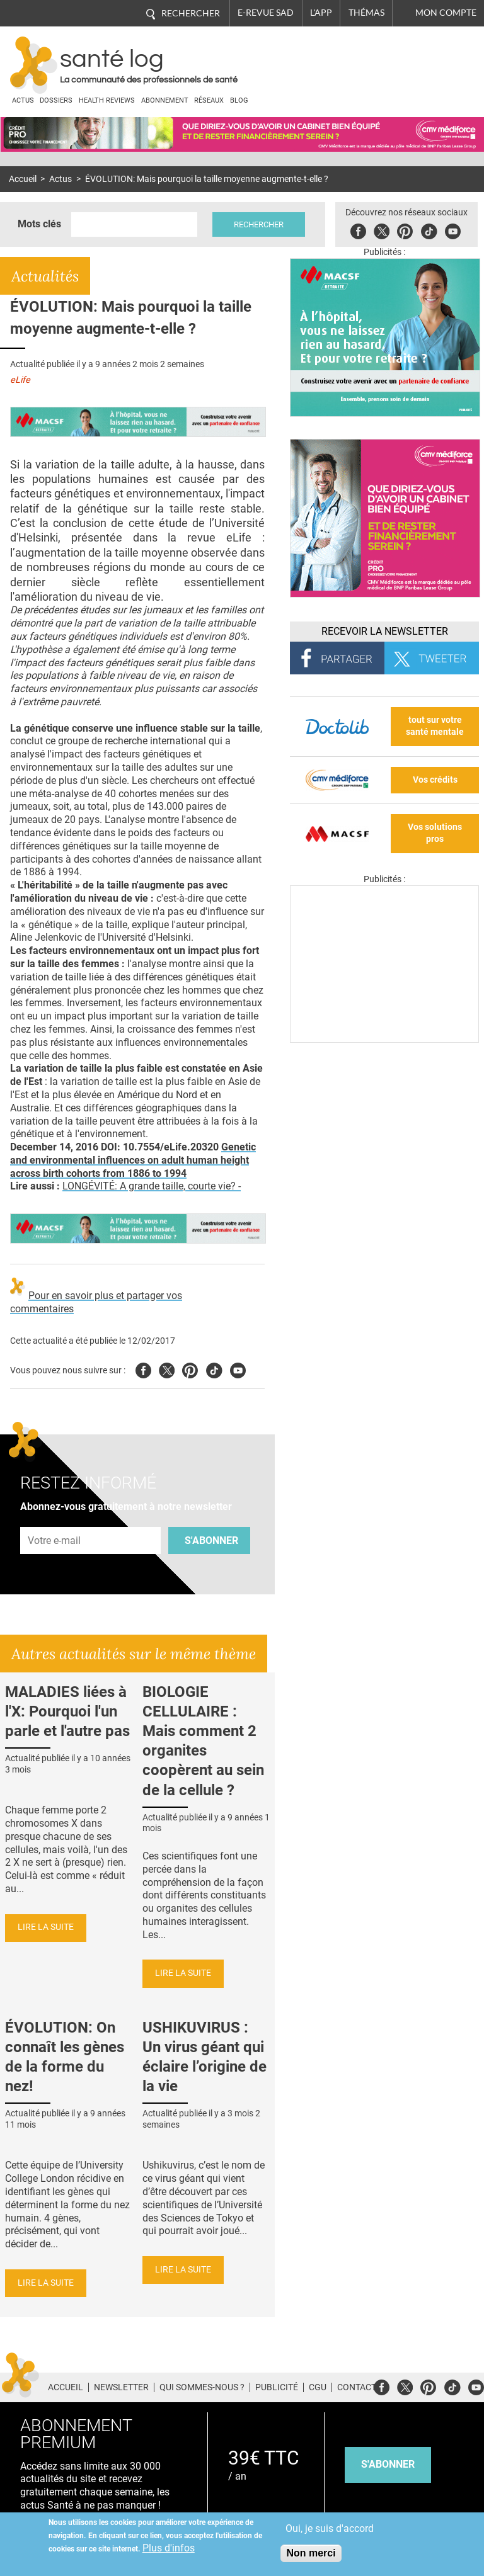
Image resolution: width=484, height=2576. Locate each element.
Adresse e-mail (54, 1520)
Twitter (381, 229)
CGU (317, 2387)
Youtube (238, 1369)
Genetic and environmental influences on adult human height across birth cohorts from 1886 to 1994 (133, 1160)
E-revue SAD (266, 13)
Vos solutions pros (435, 833)
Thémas (366, 13)
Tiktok (428, 229)
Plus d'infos (168, 2548)
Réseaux (209, 100)
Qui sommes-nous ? (202, 2387)
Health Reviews (107, 100)
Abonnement (164, 100)
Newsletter (121, 2387)
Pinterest (405, 229)
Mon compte (445, 13)
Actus (23, 100)
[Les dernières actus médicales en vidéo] (384, 1039)
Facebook (358, 229)
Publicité (276, 2387)
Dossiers (56, 100)
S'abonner (211, 1540)
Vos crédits (435, 780)
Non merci (310, 2553)
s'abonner (388, 2464)
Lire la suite (46, 1927)
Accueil (23, 179)
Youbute (453, 229)
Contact (356, 2387)
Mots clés (39, 224)
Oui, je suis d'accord (329, 2528)
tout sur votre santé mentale (435, 726)
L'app (321, 13)
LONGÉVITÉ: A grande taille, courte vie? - (151, 1186)
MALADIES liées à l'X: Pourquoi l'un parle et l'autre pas (67, 1711)
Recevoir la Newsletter (384, 631)
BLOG (239, 100)
